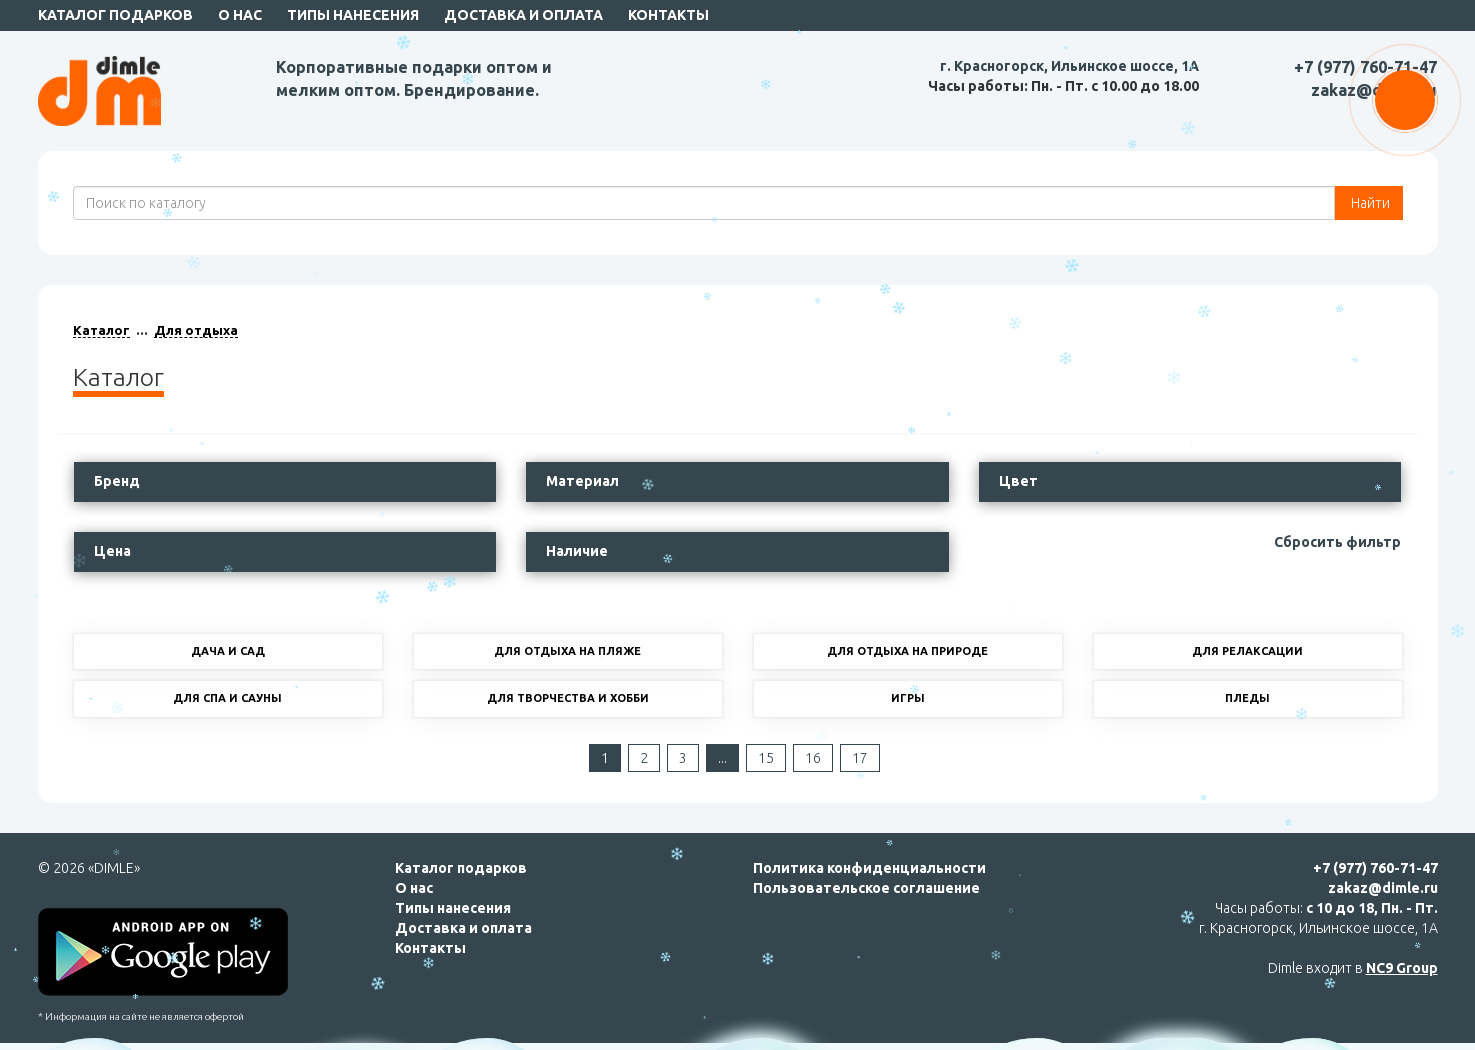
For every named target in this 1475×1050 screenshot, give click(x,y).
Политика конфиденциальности (869, 868)
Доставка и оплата (523, 15)
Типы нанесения (353, 15)
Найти (1369, 203)
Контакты (668, 15)
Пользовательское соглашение (866, 888)
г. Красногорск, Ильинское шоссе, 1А (1069, 66)
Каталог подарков (115, 15)
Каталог (101, 330)
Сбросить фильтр (1337, 542)
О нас (240, 15)
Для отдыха (196, 330)
